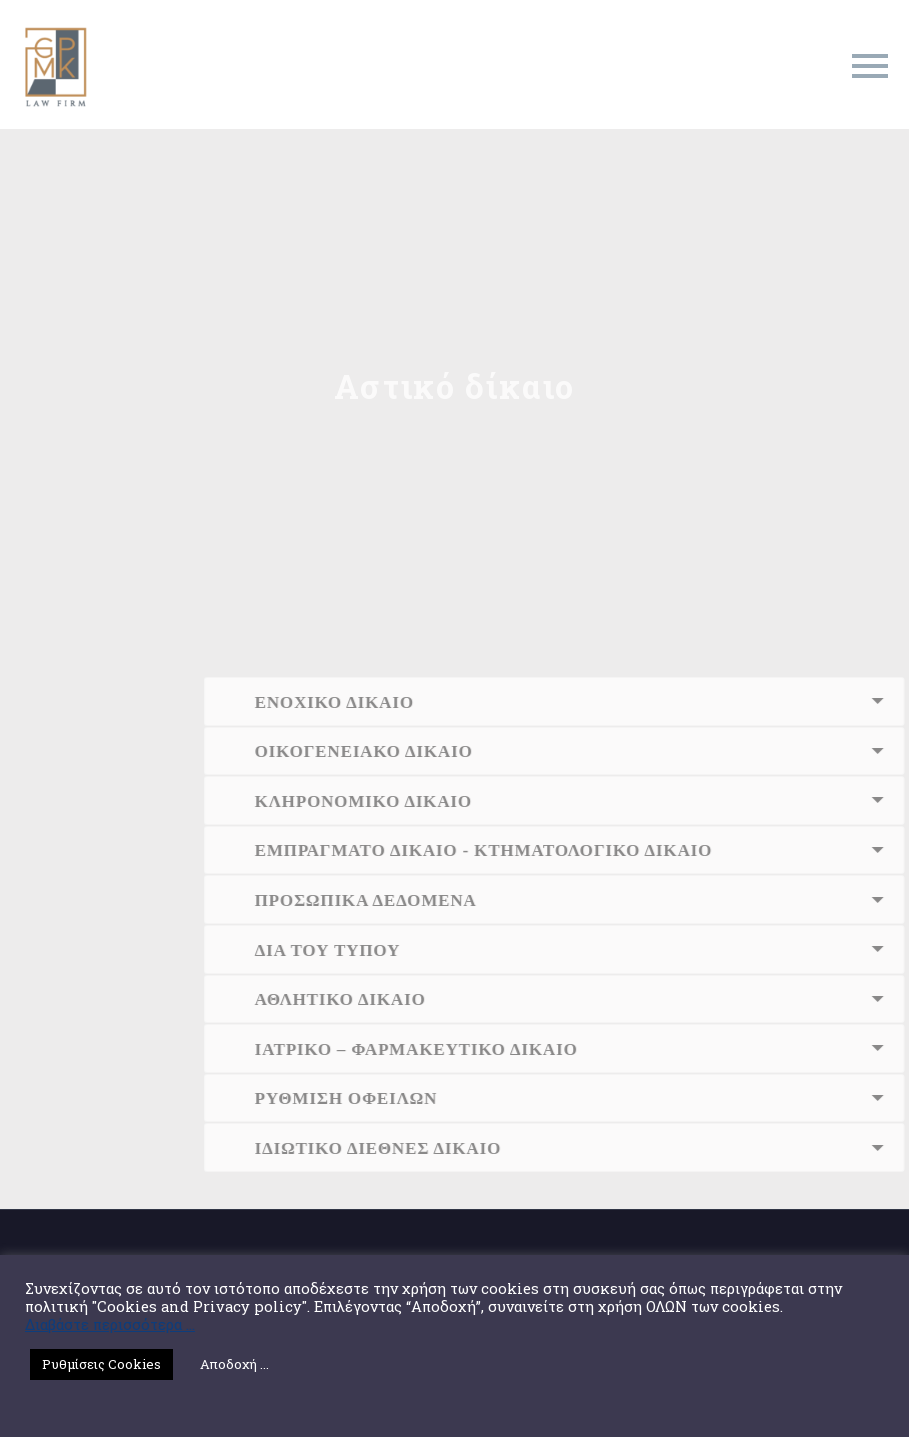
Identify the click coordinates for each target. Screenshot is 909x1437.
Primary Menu (870, 66)
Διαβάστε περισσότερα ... (110, 1325)
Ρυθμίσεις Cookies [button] (101, 1364)
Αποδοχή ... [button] (234, 1364)
